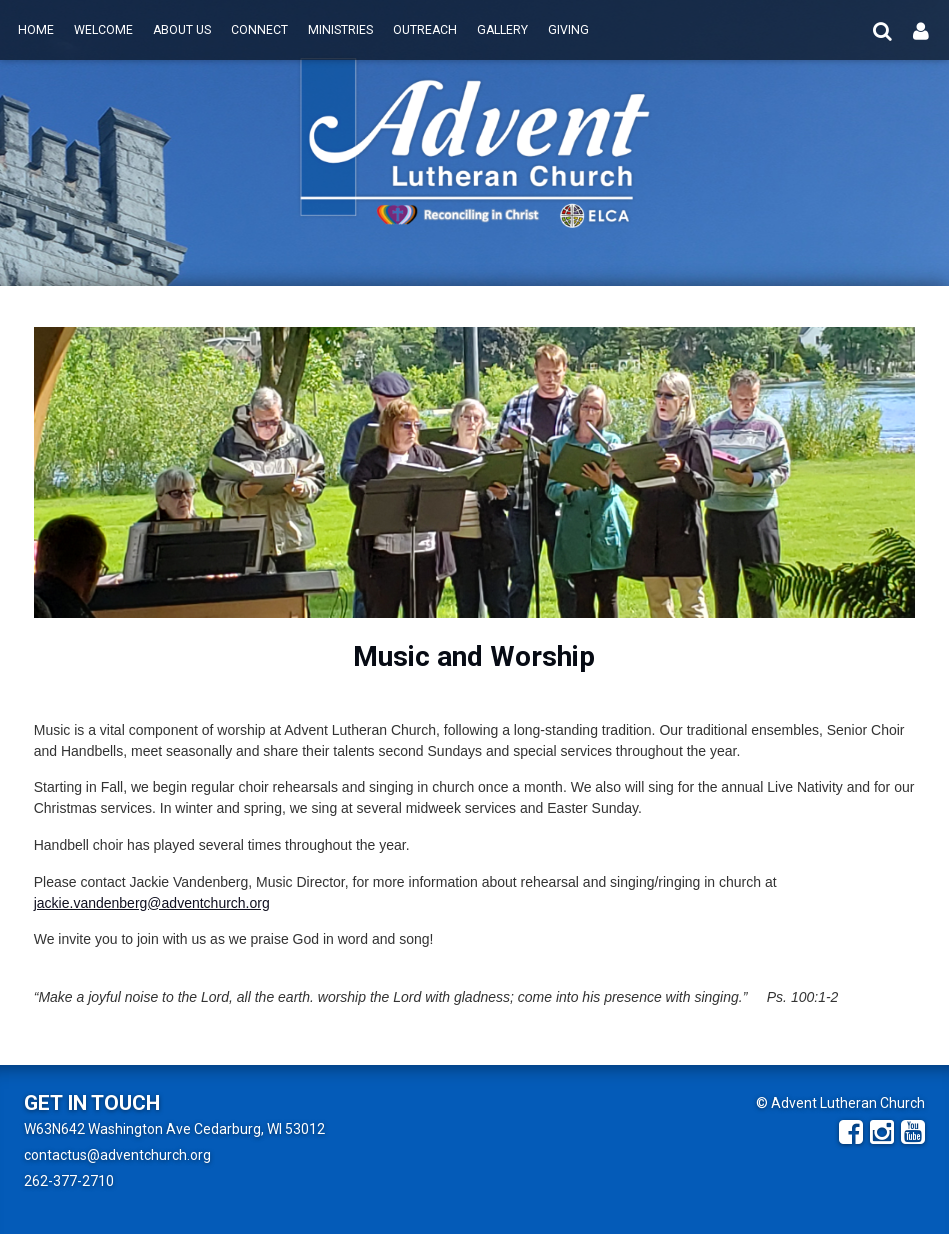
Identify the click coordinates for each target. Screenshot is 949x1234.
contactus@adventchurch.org (117, 1155)
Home (36, 30)
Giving (568, 30)
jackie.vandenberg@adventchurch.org (152, 903)
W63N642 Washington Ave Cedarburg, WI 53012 (174, 1129)
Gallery (502, 30)
